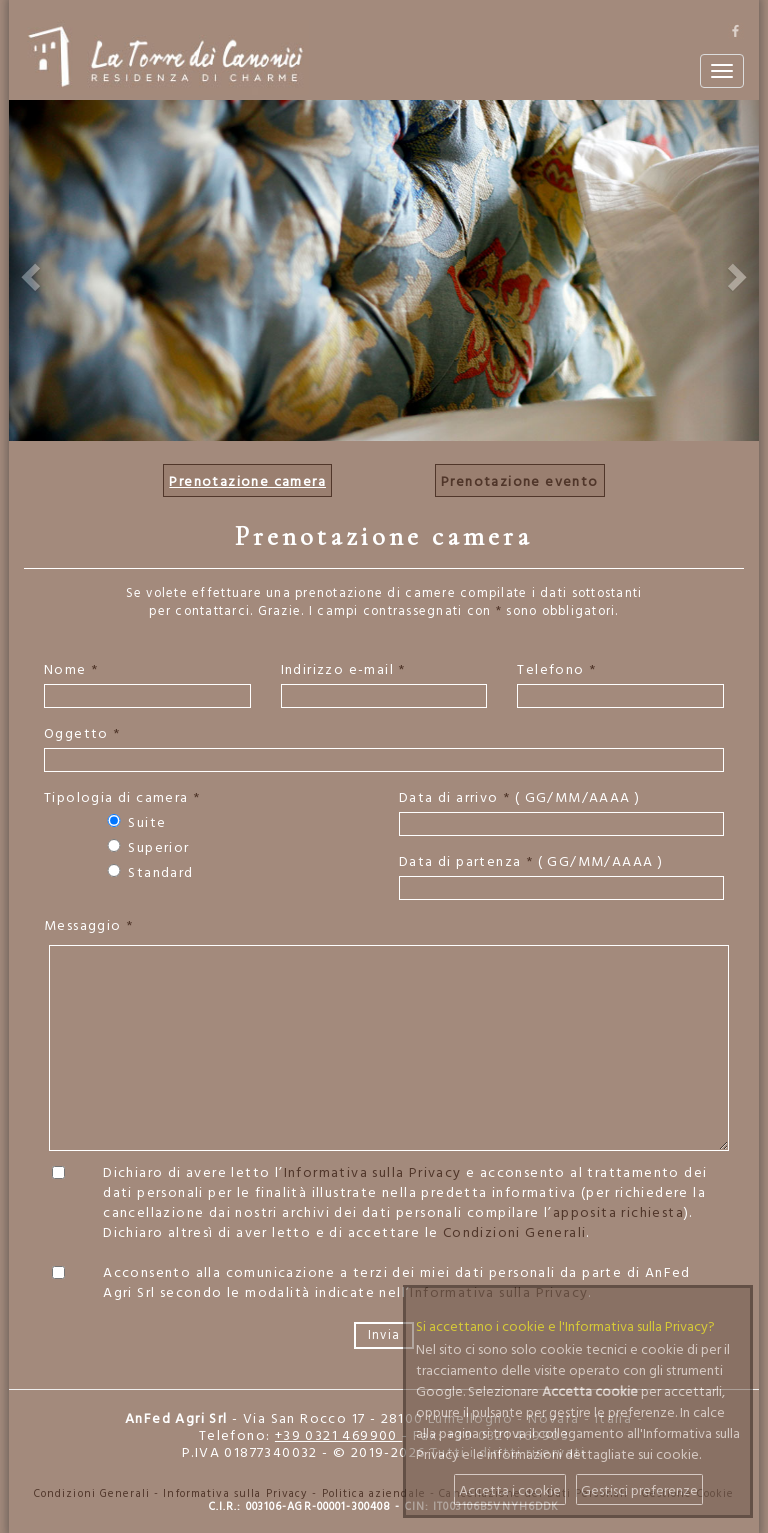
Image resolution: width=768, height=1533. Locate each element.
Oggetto (82, 733)
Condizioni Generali (515, 1231)
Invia (384, 1334)
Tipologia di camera (122, 797)
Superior (147, 847)
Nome (71, 669)
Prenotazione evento (520, 480)
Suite (135, 822)
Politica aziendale (374, 1492)
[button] (28, 270)
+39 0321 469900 (338, 1434)
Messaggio (88, 925)
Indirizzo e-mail (343, 669)
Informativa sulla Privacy (373, 1171)
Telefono (556, 669)
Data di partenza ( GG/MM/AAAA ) (531, 861)
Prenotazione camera (247, 480)
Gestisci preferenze (639, 1489)
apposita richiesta (618, 1211)
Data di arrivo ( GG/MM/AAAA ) (519, 797)
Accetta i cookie (510, 1489)
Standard (149, 872)
